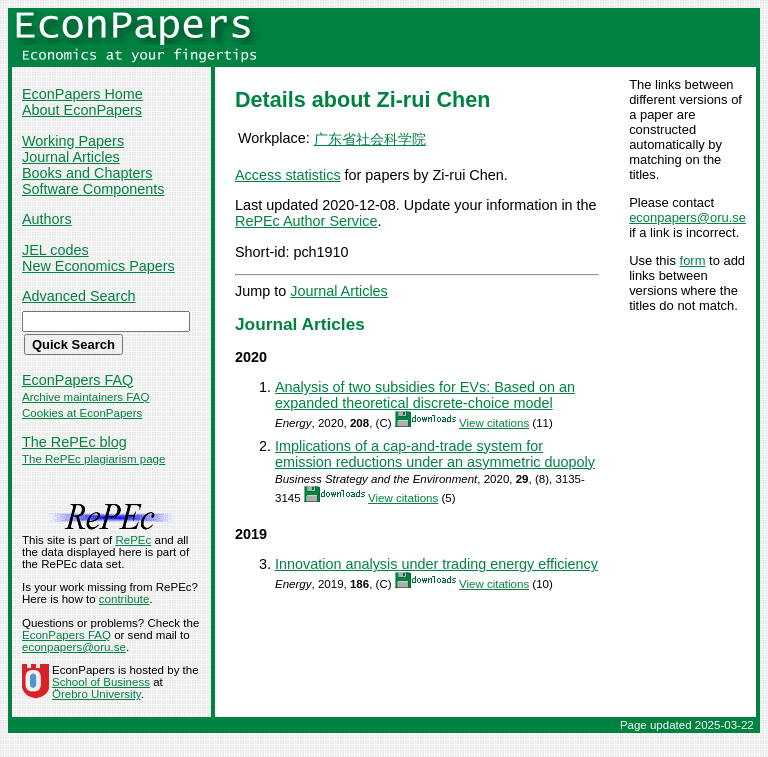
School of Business (101, 682)
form (693, 260)
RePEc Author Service (306, 221)
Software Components (93, 189)
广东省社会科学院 (370, 139)
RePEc (133, 540)
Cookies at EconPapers (82, 413)
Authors (47, 219)
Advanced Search (79, 296)
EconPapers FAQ (77, 380)
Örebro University (96, 694)
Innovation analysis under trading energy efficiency (436, 564)
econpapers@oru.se (687, 217)
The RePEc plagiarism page (93, 459)
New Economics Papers (98, 266)
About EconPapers (82, 110)
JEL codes (55, 250)
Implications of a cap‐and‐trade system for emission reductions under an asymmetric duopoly (435, 454)
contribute (124, 599)
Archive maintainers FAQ (85, 397)
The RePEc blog (74, 442)
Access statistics (288, 175)
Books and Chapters (87, 173)
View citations (494, 423)
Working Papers (73, 141)
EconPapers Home (82, 94)
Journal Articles (71, 157)
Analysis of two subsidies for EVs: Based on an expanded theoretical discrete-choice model (425, 395)
